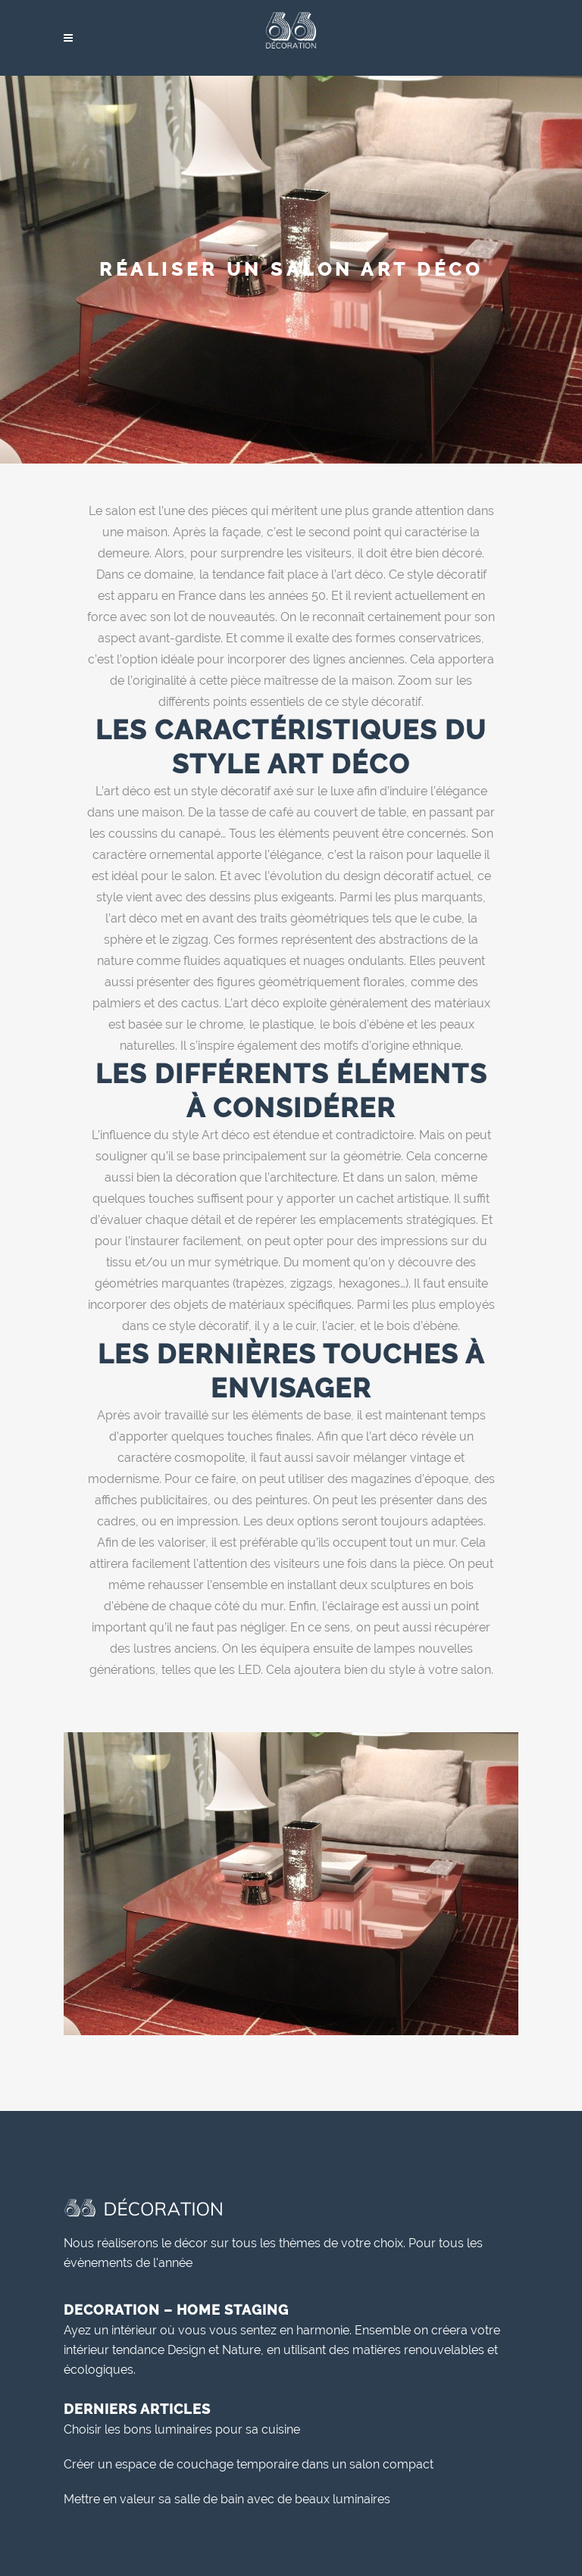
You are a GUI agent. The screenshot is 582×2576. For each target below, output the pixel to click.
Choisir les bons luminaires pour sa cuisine (182, 2429)
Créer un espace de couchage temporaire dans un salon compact (248, 2464)
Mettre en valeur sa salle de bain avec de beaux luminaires (227, 2499)
